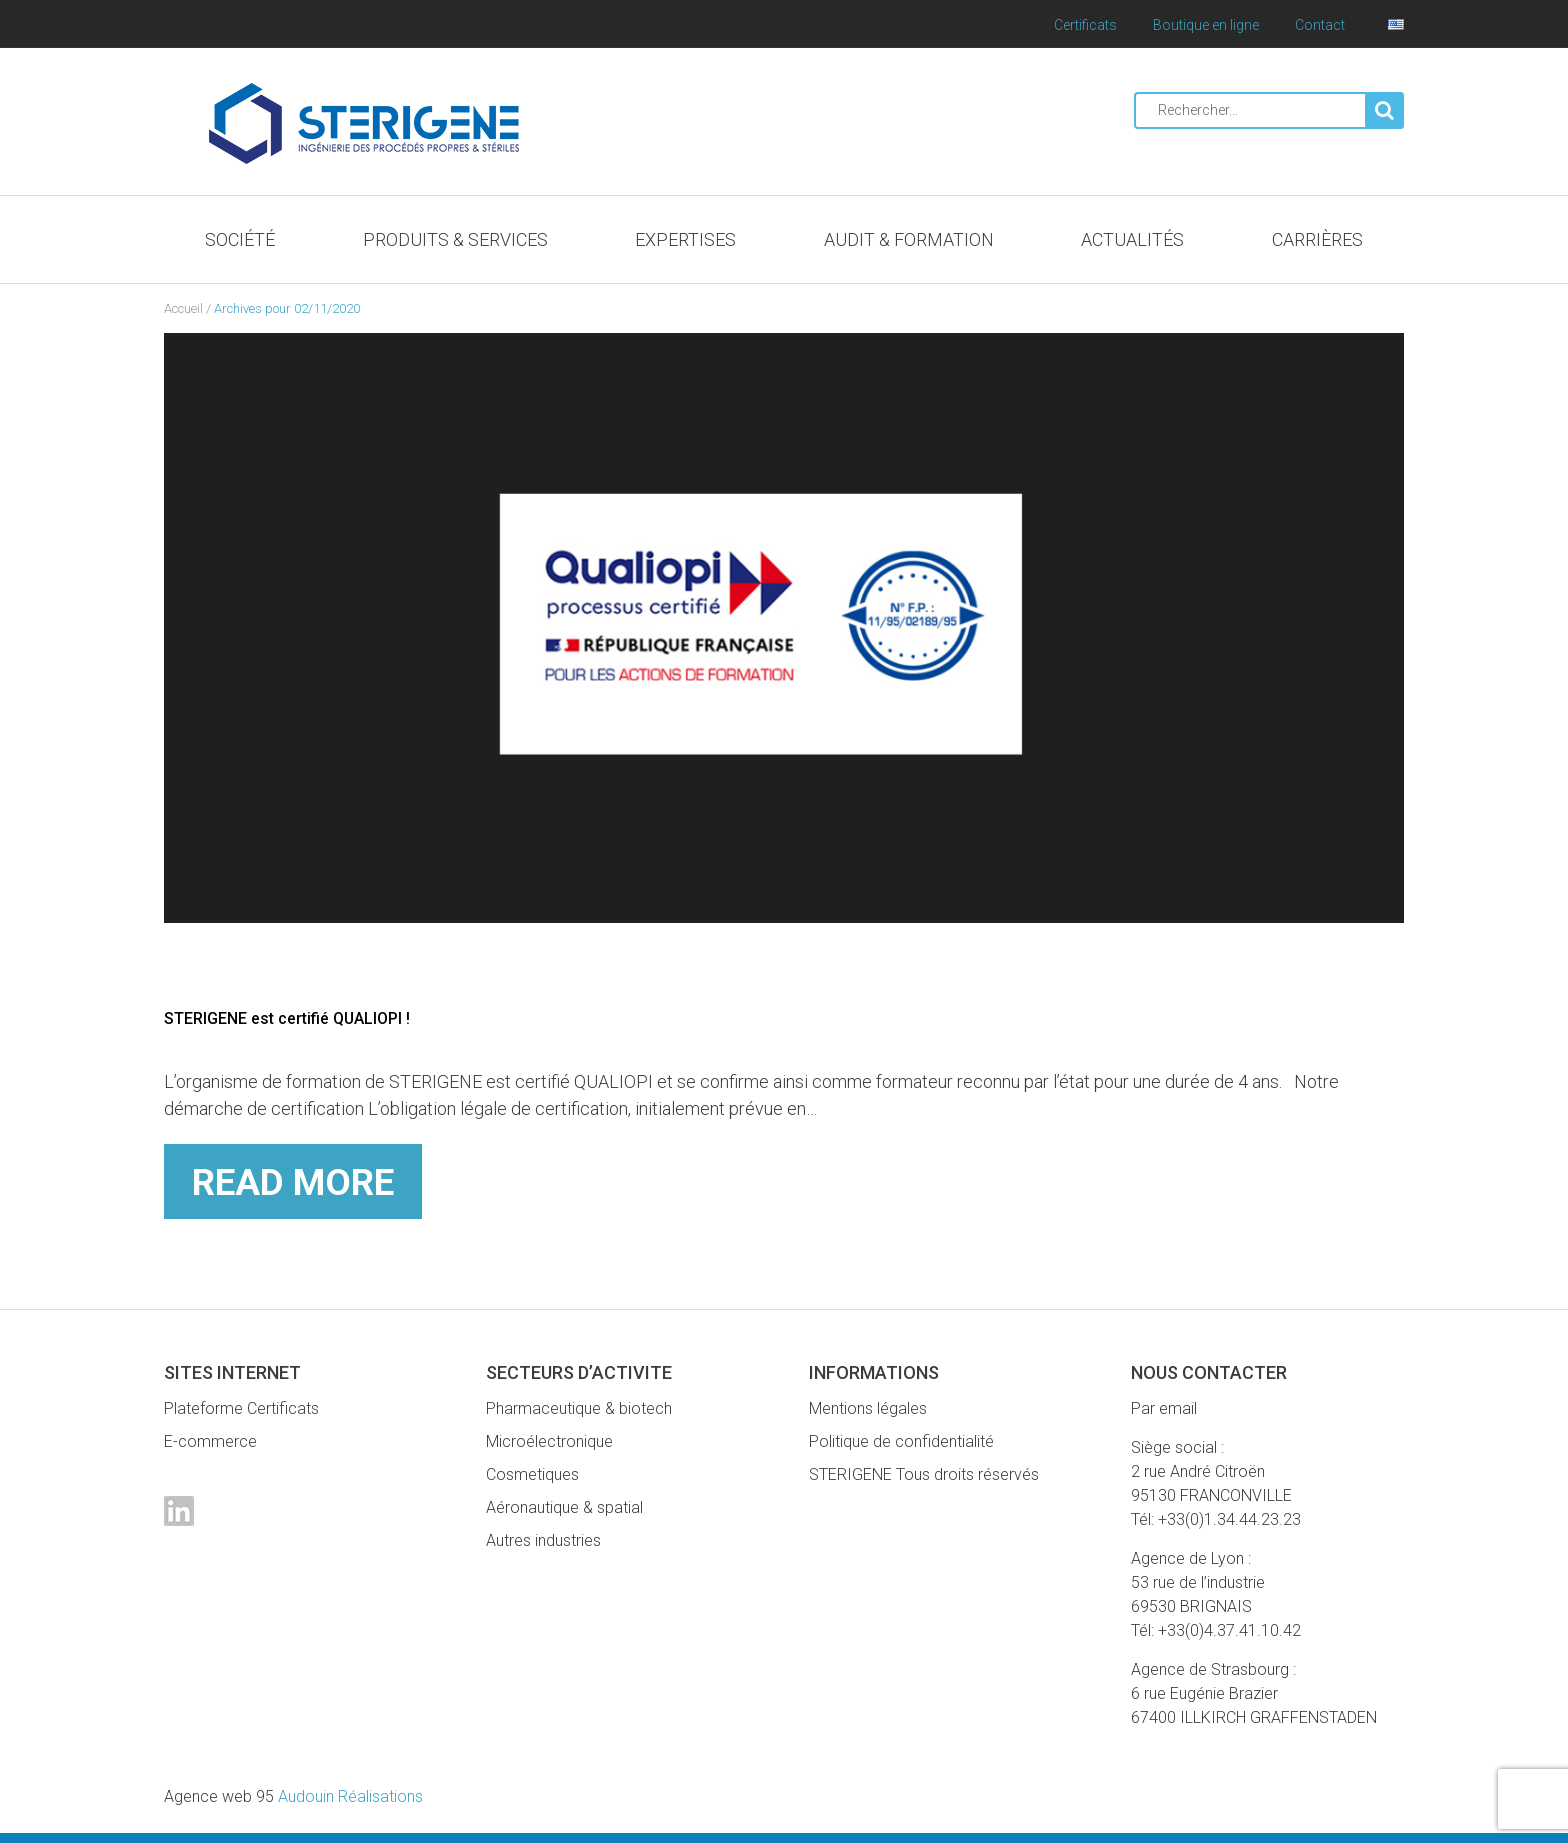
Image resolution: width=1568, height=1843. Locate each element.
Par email (1164, 1408)
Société (240, 239)
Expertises (685, 239)
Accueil (183, 308)
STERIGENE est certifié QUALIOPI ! (303, 1017)
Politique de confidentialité (901, 1441)
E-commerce (210, 1441)
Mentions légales (868, 1408)
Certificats (1085, 25)
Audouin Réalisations (293, 1796)
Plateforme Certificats (241, 1408)
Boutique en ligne (1206, 25)
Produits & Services (455, 239)
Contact (1320, 25)
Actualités (1132, 239)
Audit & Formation (909, 239)
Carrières (1317, 239)
